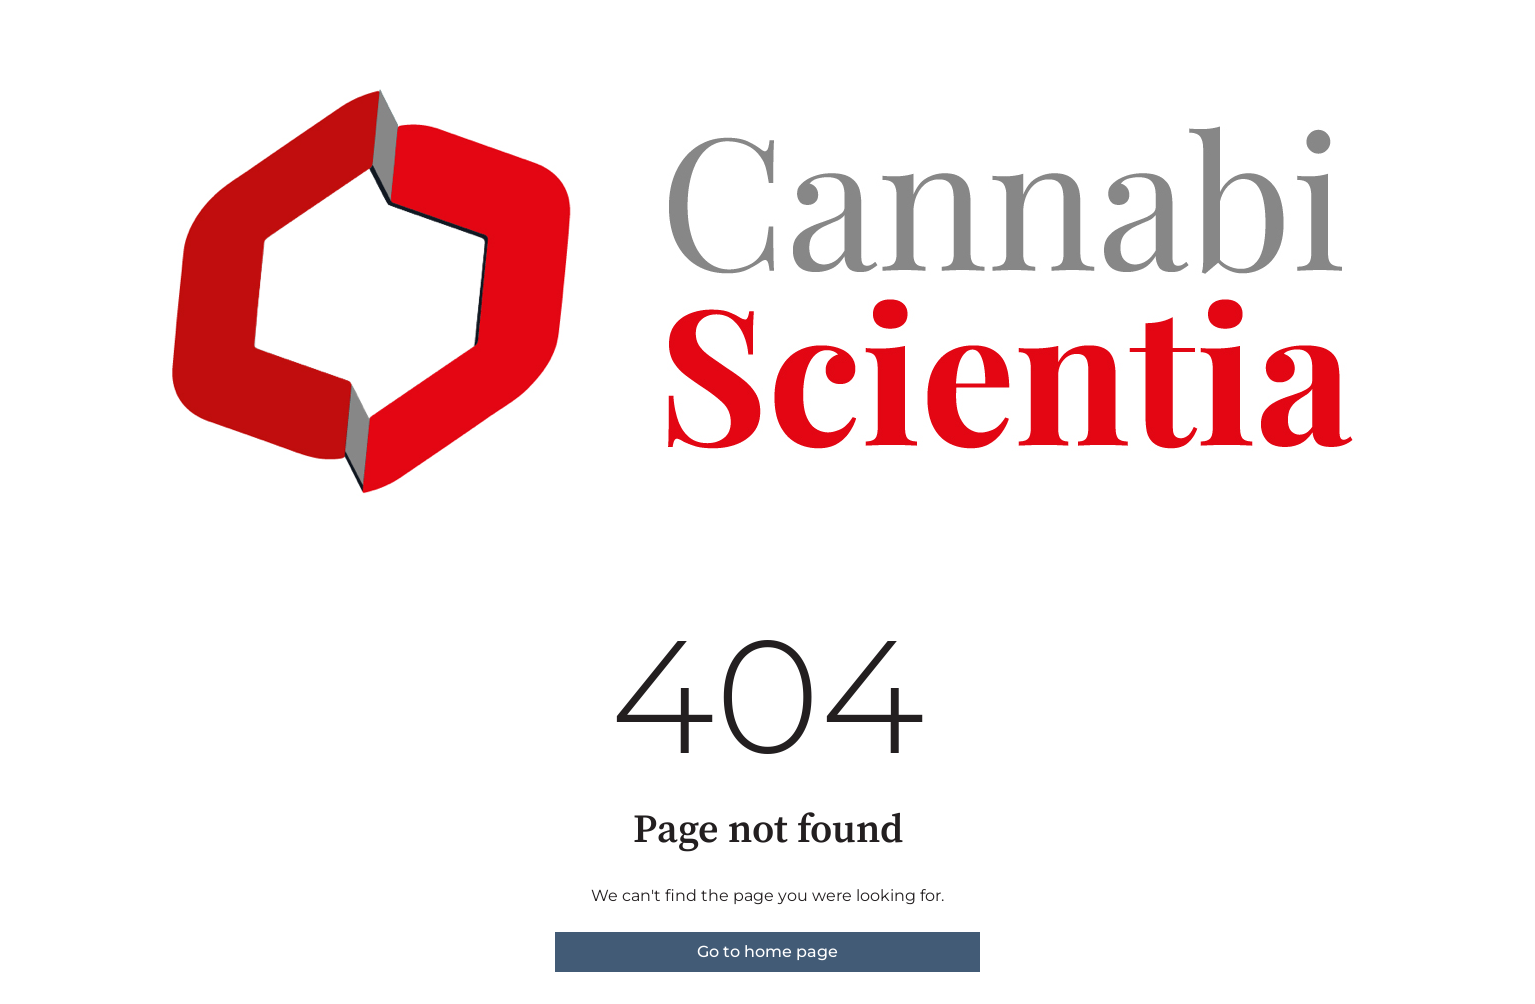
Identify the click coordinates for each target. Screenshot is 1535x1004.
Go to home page (767, 951)
